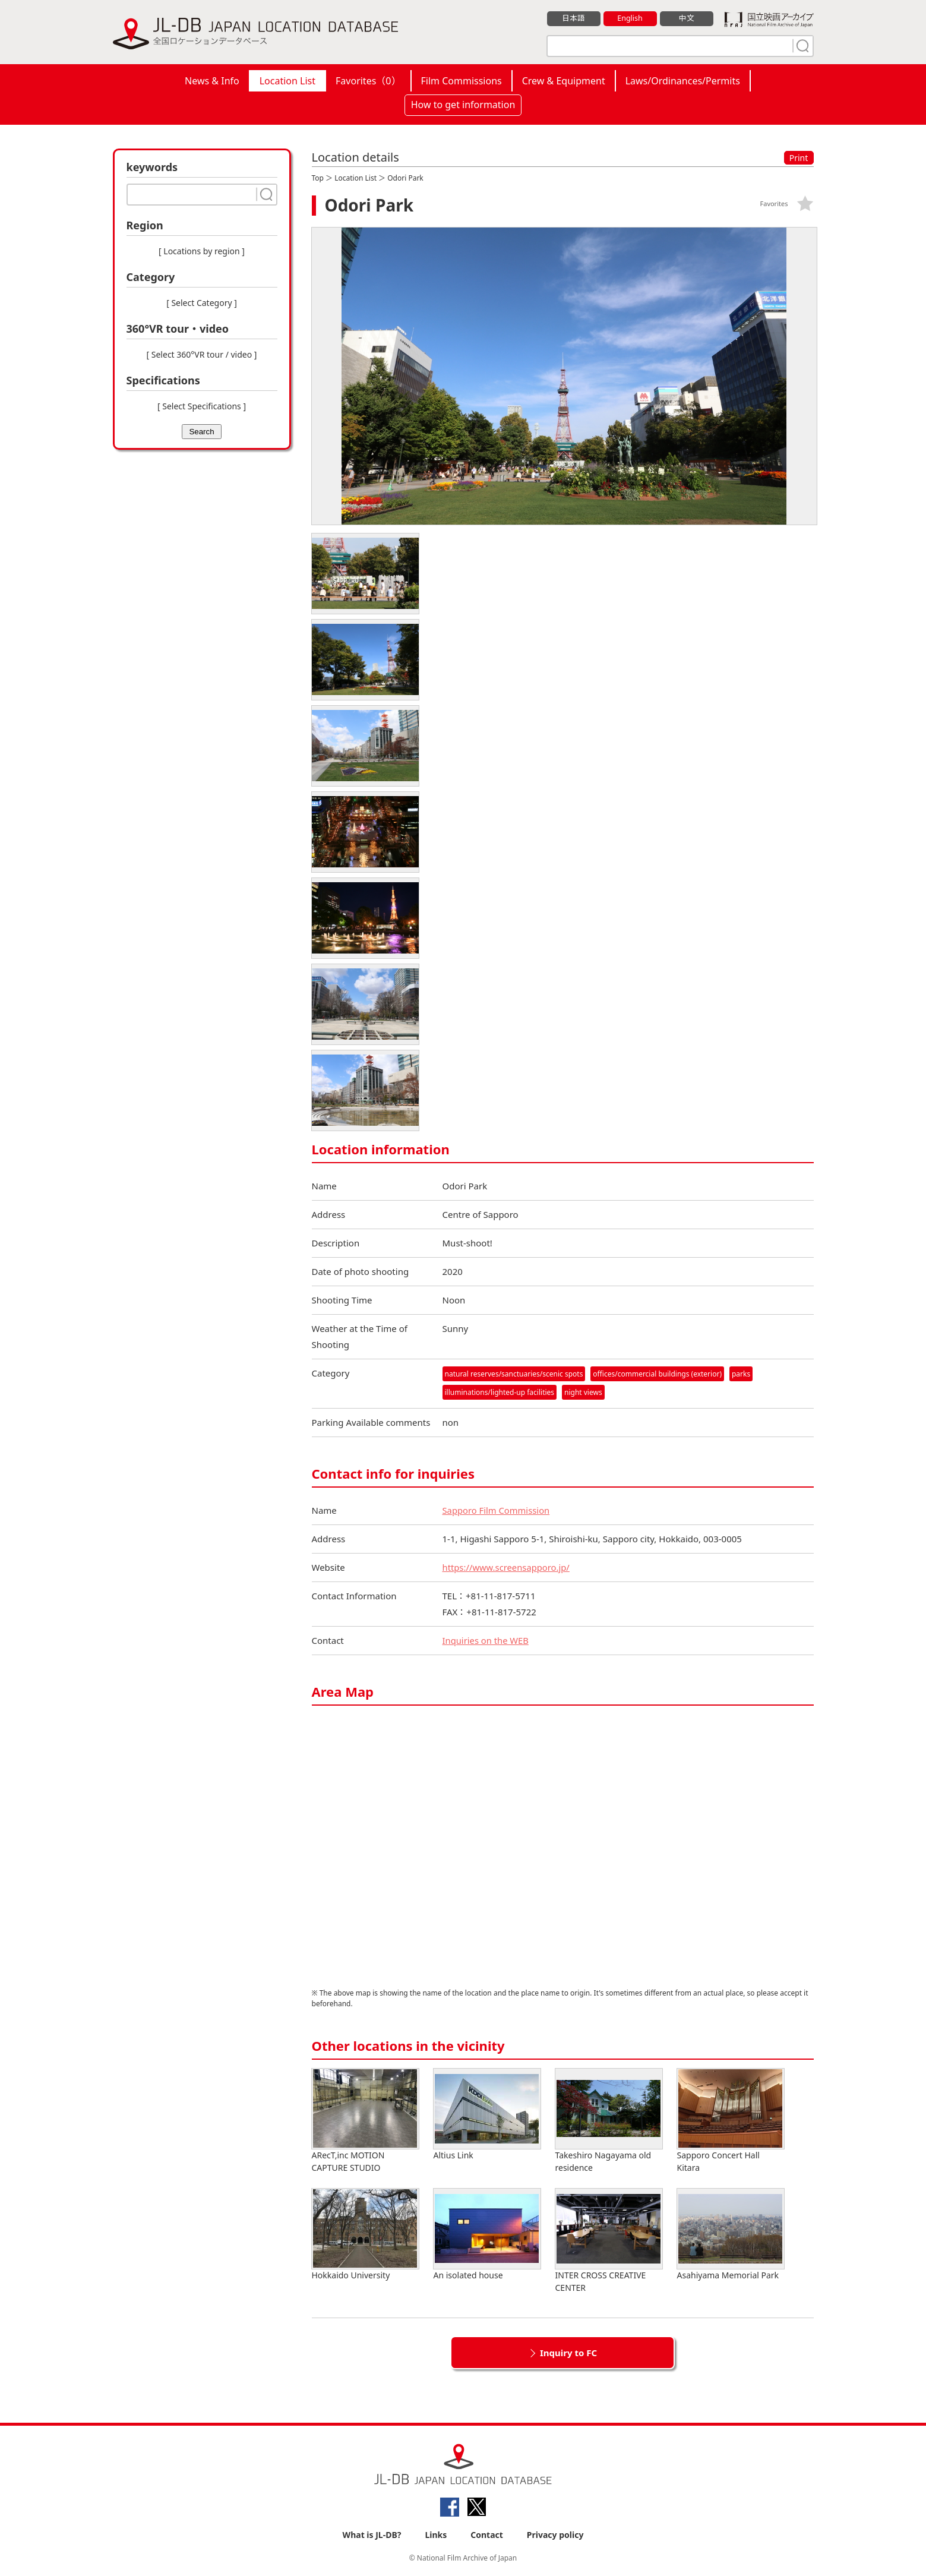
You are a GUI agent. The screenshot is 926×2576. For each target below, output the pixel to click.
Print (798, 157)
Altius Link (487, 2115)
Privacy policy (555, 2535)
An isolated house (487, 2235)
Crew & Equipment (563, 80)
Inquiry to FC (568, 2353)
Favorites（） (368, 80)
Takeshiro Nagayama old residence (608, 2121)
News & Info (212, 80)
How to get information (463, 104)
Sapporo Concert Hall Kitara (730, 2121)
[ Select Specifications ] (201, 406)
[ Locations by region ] (202, 251)
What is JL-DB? (372, 2535)
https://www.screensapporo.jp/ (507, 1568)
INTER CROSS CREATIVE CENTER (608, 2241)
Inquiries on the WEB (486, 1641)
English (630, 18)
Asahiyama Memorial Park (730, 2235)
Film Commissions (461, 80)
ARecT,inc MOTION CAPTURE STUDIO (365, 2121)
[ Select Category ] (201, 302)
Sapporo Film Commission (497, 1511)
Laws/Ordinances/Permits (682, 80)
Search (201, 431)
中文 (686, 18)
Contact (486, 2535)
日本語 (573, 18)
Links (436, 2535)
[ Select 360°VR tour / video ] (202, 354)
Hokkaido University (365, 2235)
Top (318, 178)
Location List (287, 80)
